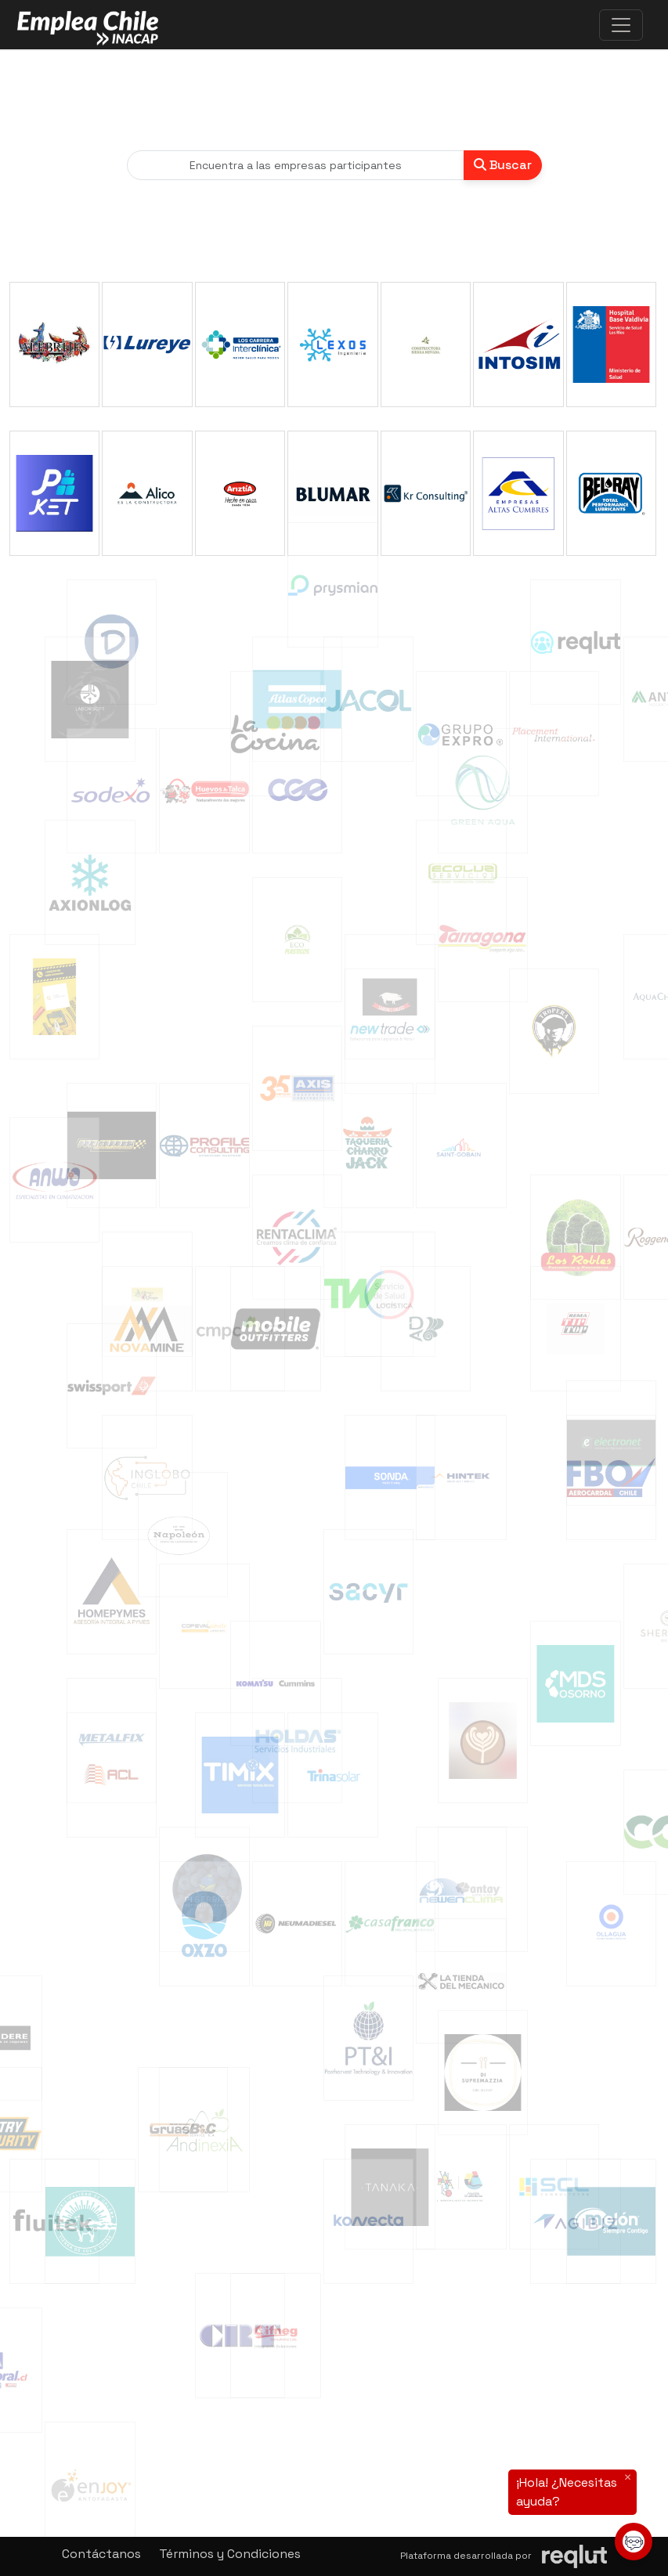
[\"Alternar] (621, 25)
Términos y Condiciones (230, 2553)
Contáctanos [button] (101, 2553)
